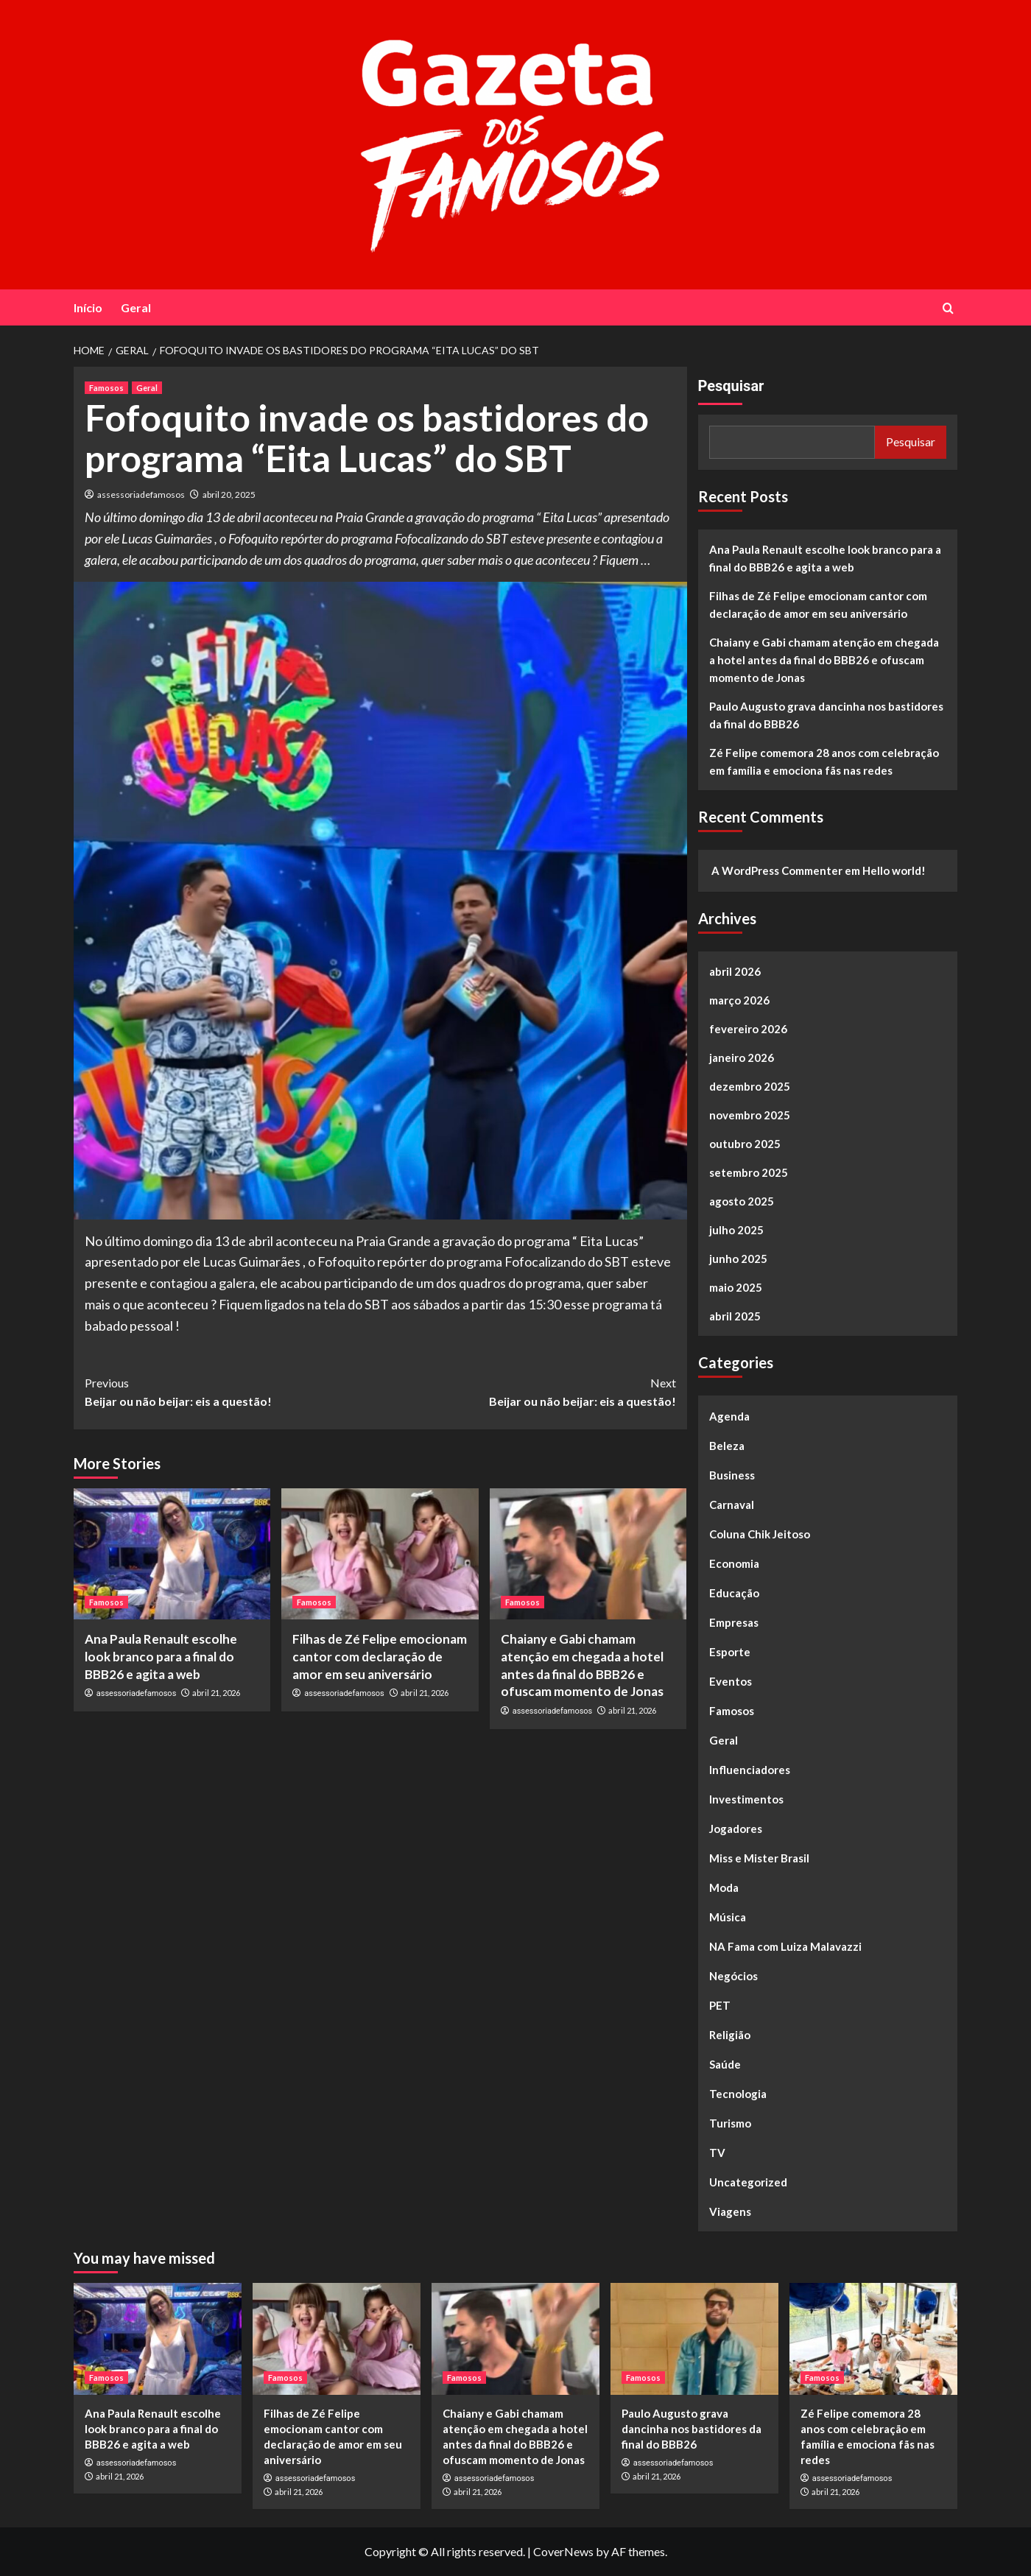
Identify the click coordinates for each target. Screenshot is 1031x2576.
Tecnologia (738, 2093)
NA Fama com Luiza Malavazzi (785, 1946)
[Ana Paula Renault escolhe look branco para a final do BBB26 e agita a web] (172, 1553)
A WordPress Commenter (776, 870)
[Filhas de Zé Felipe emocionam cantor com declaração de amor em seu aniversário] (379, 1553)
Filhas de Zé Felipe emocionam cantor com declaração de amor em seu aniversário (379, 1656)
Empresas (734, 1622)
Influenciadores (749, 1769)
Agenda (729, 1416)
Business (732, 1475)
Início (88, 307)
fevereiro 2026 (748, 1028)
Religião (729, 2034)
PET (720, 2005)
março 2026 (739, 1000)
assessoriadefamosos (141, 494)
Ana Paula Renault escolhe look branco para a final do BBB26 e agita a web (161, 1656)
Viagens (730, 2211)
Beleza (727, 1445)
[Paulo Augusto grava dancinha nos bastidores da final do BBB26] (694, 2339)
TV (717, 2152)
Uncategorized (748, 2182)
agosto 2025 (741, 1201)
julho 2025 (736, 1229)
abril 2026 (735, 971)
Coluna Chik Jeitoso (759, 1534)
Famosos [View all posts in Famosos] (106, 388)
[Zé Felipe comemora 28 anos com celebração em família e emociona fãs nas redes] (873, 2339)
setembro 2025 (748, 1172)
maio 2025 (735, 1287)
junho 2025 (738, 1258)
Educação (734, 1593)
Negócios (733, 1975)
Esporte (729, 1651)
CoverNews (563, 2551)
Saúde (725, 2064)
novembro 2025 (749, 1115)
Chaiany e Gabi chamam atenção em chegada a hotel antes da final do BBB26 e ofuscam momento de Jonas (824, 660)
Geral (136, 307)
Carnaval (731, 1504)
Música (727, 1917)
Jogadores (735, 1828)
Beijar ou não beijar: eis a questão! (232, 1391)
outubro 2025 (745, 1143)
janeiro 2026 (741, 1057)
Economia (734, 1563)
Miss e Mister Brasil (759, 1858)
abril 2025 (735, 1316)
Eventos (730, 1681)
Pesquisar (731, 386)
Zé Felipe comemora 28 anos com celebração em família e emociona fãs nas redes (824, 761)
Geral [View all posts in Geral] (147, 388)
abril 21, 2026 (216, 1692)
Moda (724, 1887)
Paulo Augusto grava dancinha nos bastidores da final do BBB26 (826, 715)
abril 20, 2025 (229, 494)
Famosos (731, 1710)
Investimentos (746, 1799)
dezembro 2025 (749, 1086)
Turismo (730, 2123)
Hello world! (894, 870)
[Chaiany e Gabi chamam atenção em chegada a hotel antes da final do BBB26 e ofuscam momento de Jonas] (588, 1553)
